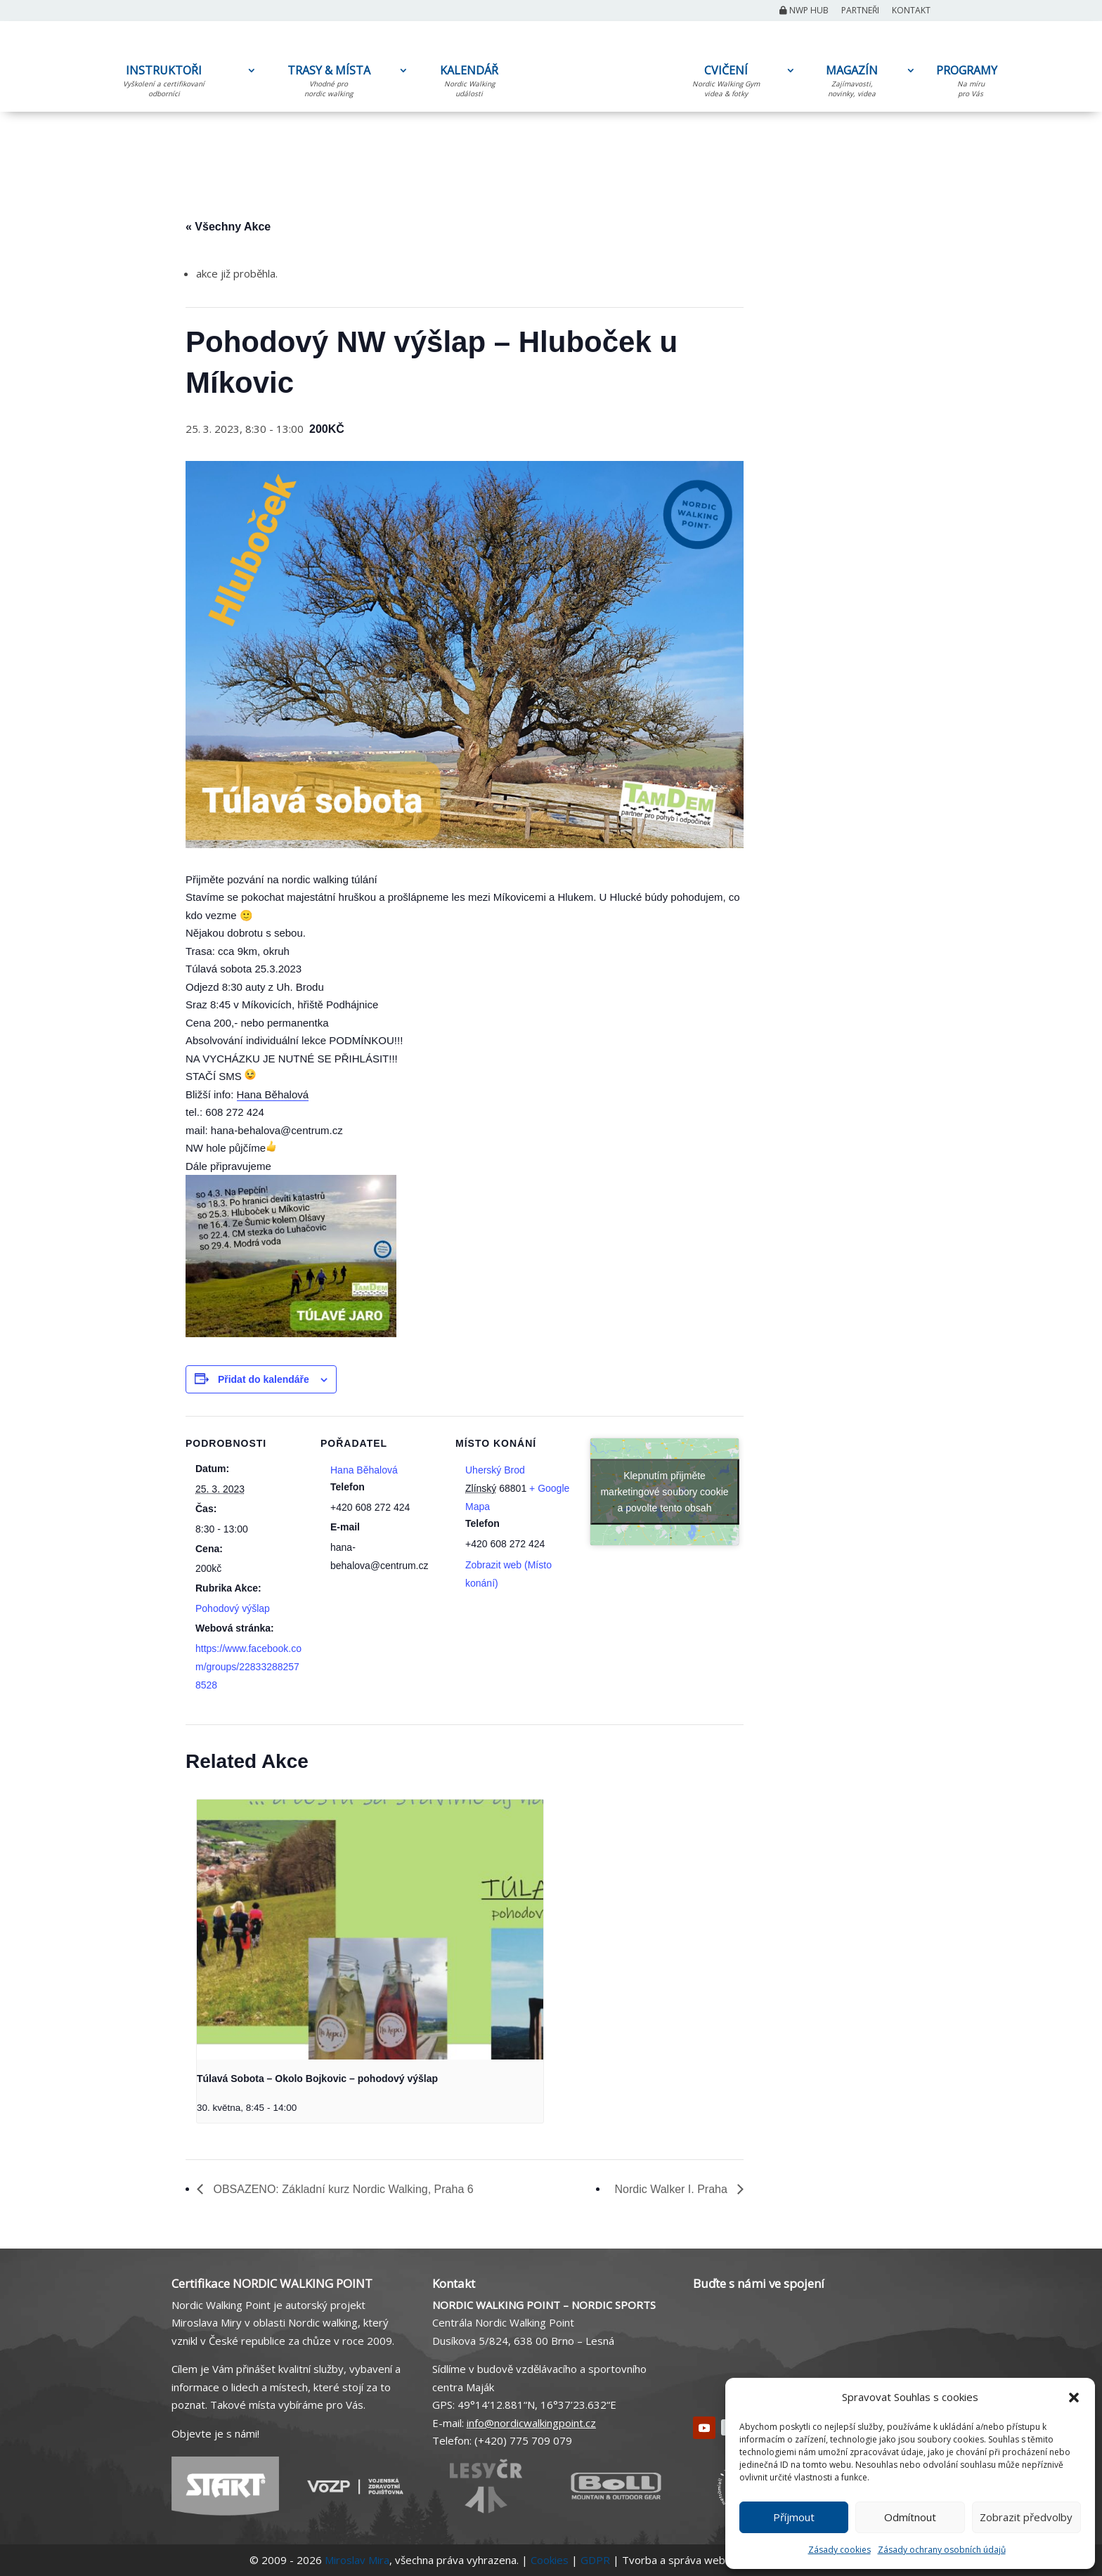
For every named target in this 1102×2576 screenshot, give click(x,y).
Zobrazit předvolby (1026, 2517)
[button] (1074, 2397)
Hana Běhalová (273, 1094)
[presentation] (370, 1930)
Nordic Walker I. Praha (673, 2189)
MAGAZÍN (852, 83)
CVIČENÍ (726, 83)
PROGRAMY (970, 83)
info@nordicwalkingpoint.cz (531, 2423)
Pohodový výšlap (232, 1608)
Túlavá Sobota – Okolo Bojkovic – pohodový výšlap (317, 2078)
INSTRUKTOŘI (163, 83)
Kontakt (911, 11)
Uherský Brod (495, 1470)
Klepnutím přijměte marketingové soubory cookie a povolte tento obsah (664, 1492)
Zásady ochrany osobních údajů (942, 2550)
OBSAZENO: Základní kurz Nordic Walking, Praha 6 (342, 2189)
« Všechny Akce (228, 227)
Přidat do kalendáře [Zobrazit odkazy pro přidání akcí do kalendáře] (263, 1379)
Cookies (550, 2560)
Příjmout (794, 2517)
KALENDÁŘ (469, 83)
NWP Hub (804, 11)
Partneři (860, 11)
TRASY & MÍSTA (328, 83)
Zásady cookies (839, 2550)
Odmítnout (910, 2517)
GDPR (595, 2560)
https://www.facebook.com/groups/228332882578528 (248, 1667)
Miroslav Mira (357, 2560)
